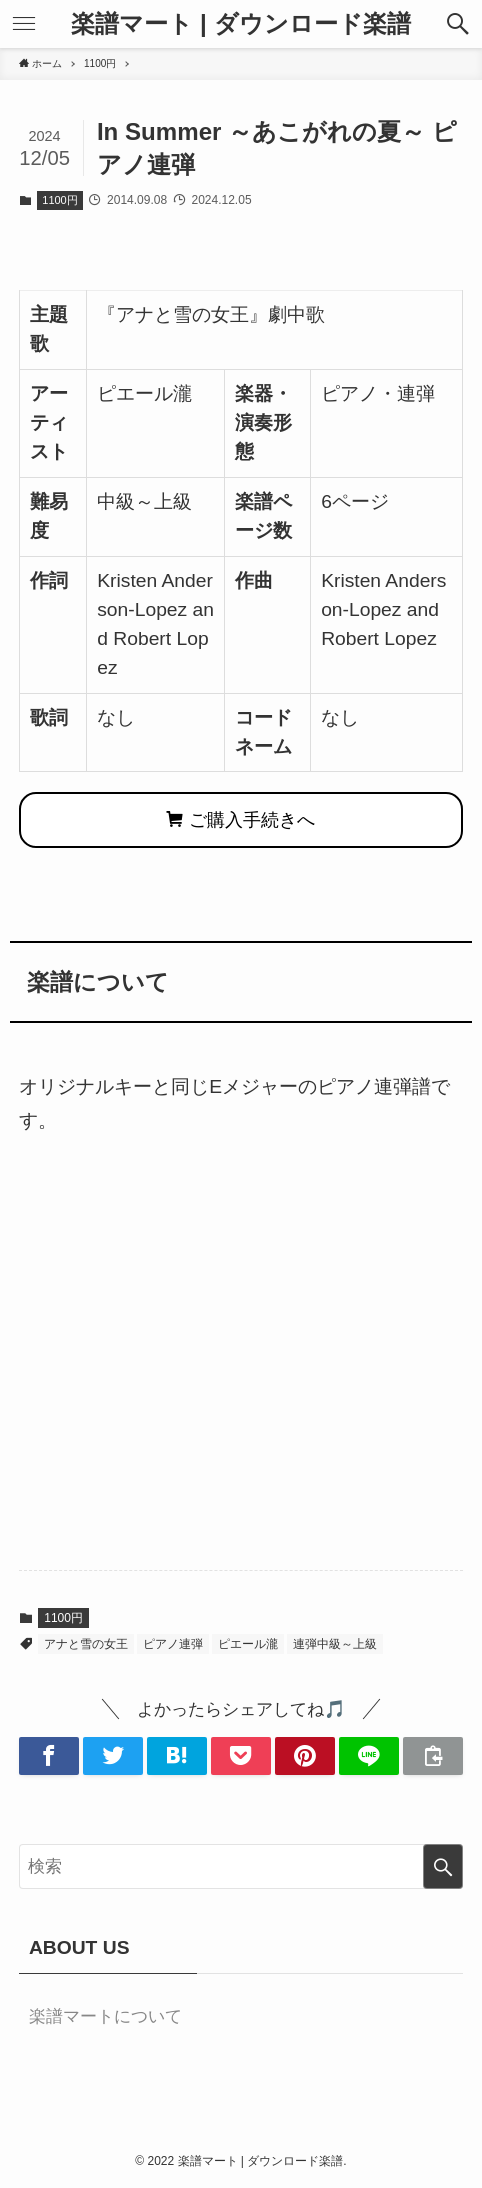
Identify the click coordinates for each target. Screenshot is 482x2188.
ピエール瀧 (248, 1644)
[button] (458, 24)
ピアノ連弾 (173, 1644)
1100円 (59, 200)
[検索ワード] (240, 1866)
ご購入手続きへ (240, 820)
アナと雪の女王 (86, 1644)
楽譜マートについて (105, 2016)
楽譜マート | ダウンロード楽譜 (240, 24)
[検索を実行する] (443, 1866)
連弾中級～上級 (335, 1644)
